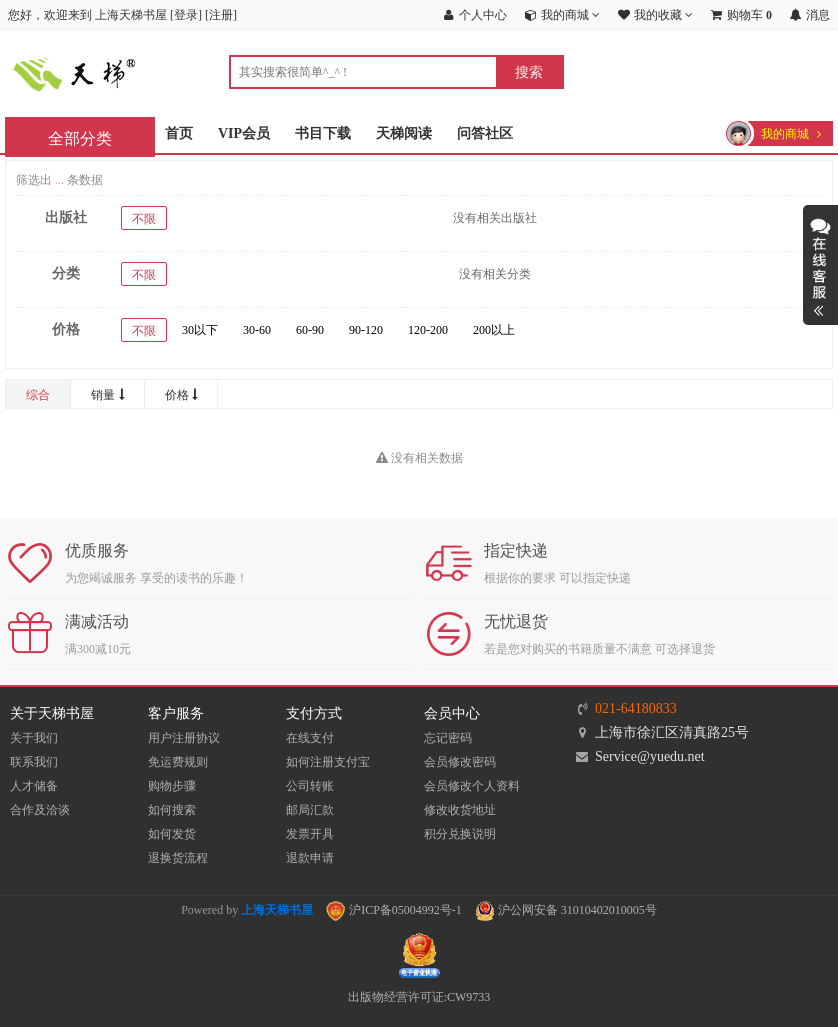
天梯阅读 (404, 133)
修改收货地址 (460, 810)
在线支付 (310, 738)
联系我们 (34, 762)
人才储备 (34, 786)
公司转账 (310, 786)
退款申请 (310, 858)
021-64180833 (636, 708)
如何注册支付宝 (328, 762)
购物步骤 (172, 786)
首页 (179, 133)
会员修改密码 (460, 762)
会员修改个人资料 (472, 786)
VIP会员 (244, 133)
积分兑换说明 (460, 834)
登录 (186, 15)
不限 (144, 219)
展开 (820, 265)
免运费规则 (178, 762)
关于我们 (34, 738)
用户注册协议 (184, 738)
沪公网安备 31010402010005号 (566, 910)
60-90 (310, 330)
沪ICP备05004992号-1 (394, 910)
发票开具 (310, 834)
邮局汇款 (310, 810)
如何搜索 (172, 810)
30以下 (200, 330)
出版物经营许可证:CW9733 (419, 997)
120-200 (428, 330)
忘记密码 (448, 738)
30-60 (257, 330)
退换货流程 (178, 858)
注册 (221, 15)
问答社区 (485, 133)
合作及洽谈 (40, 810)
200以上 (494, 330)
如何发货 (172, 834)
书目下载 (323, 133)
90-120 (366, 330)
